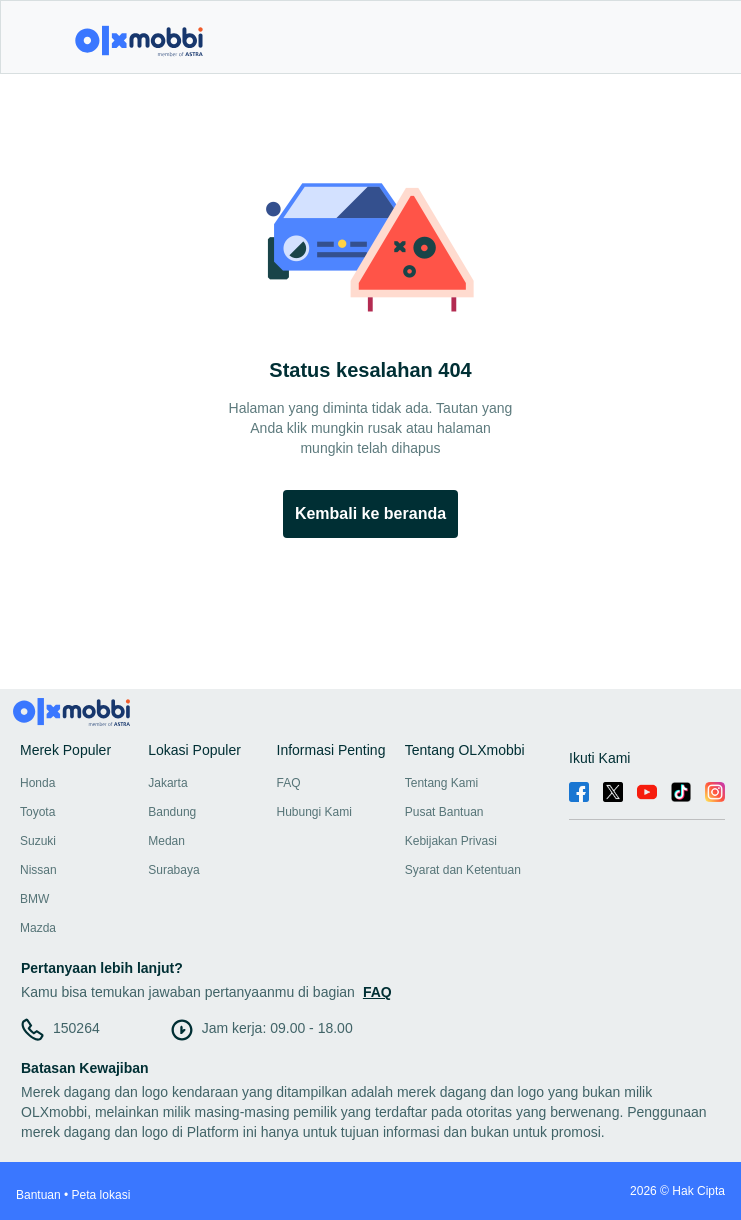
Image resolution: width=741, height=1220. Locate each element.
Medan (166, 841)
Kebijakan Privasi (451, 841)
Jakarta (167, 783)
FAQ (289, 783)
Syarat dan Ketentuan (463, 870)
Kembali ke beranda (370, 513)
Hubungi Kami (314, 812)
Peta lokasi (101, 1195)
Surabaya (173, 870)
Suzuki (38, 841)
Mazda (38, 928)
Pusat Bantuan (444, 812)
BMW (34, 899)
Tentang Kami (441, 783)
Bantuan (38, 1195)
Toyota (37, 812)
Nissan (38, 870)
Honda (37, 783)
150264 (76, 1028)
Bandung (172, 812)
